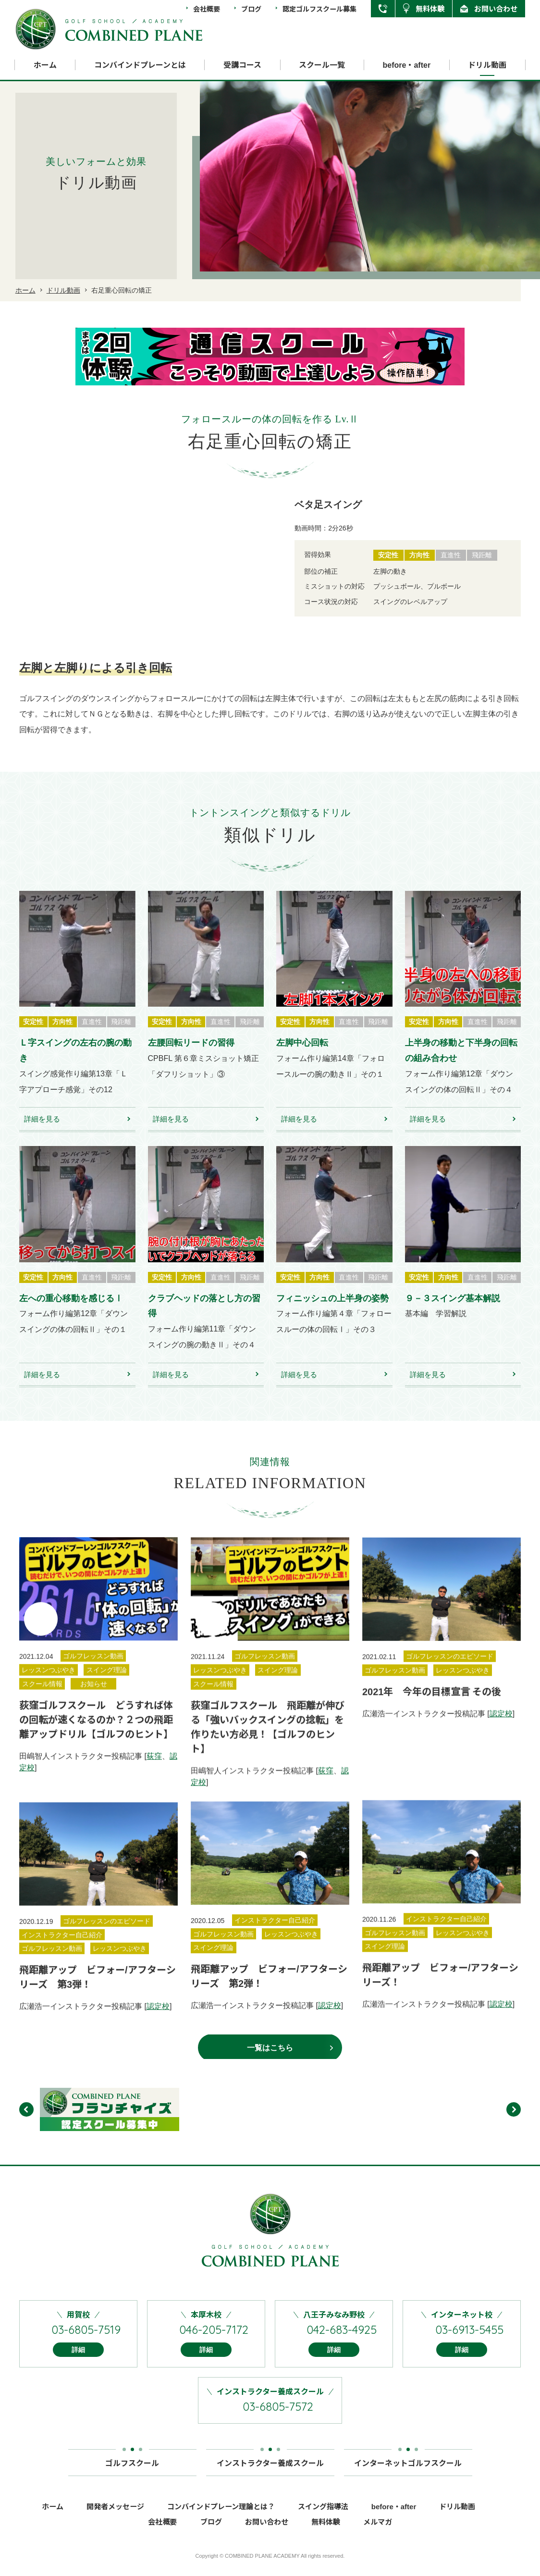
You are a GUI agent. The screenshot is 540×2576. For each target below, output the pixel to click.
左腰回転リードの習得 (191, 1056)
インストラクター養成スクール (270, 2472)
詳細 (78, 2363)
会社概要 (206, 8)
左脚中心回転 (302, 1056)
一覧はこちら (270, 2061)
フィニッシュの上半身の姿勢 (332, 1312)
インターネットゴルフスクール (408, 2472)
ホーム (45, 65)
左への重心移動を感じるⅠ (71, 1312)
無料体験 (430, 8)
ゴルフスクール (132, 2472)
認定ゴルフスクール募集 (319, 8)
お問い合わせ (495, 8)
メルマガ (377, 2535)
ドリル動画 (487, 65)
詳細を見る (42, 1132)
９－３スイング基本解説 (452, 1312)
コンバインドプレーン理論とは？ (221, 2519)
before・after (407, 65)
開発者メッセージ (115, 2519)
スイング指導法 (323, 2519)
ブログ (251, 8)
